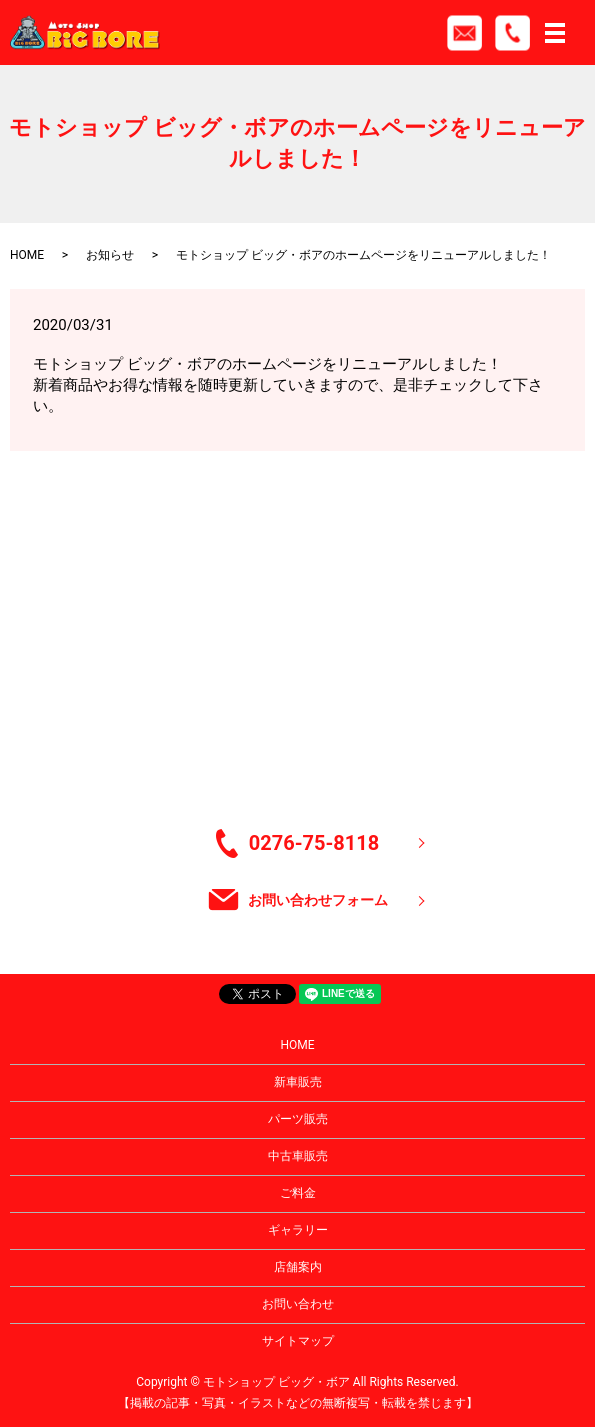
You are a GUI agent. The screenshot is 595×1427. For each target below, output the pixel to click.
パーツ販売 (298, 1119)
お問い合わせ (298, 1304)
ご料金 (298, 1193)
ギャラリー (298, 1230)
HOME (27, 255)
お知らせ (110, 255)
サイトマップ (298, 1341)
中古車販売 (298, 1156)
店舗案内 (298, 1267)
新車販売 (298, 1082)
